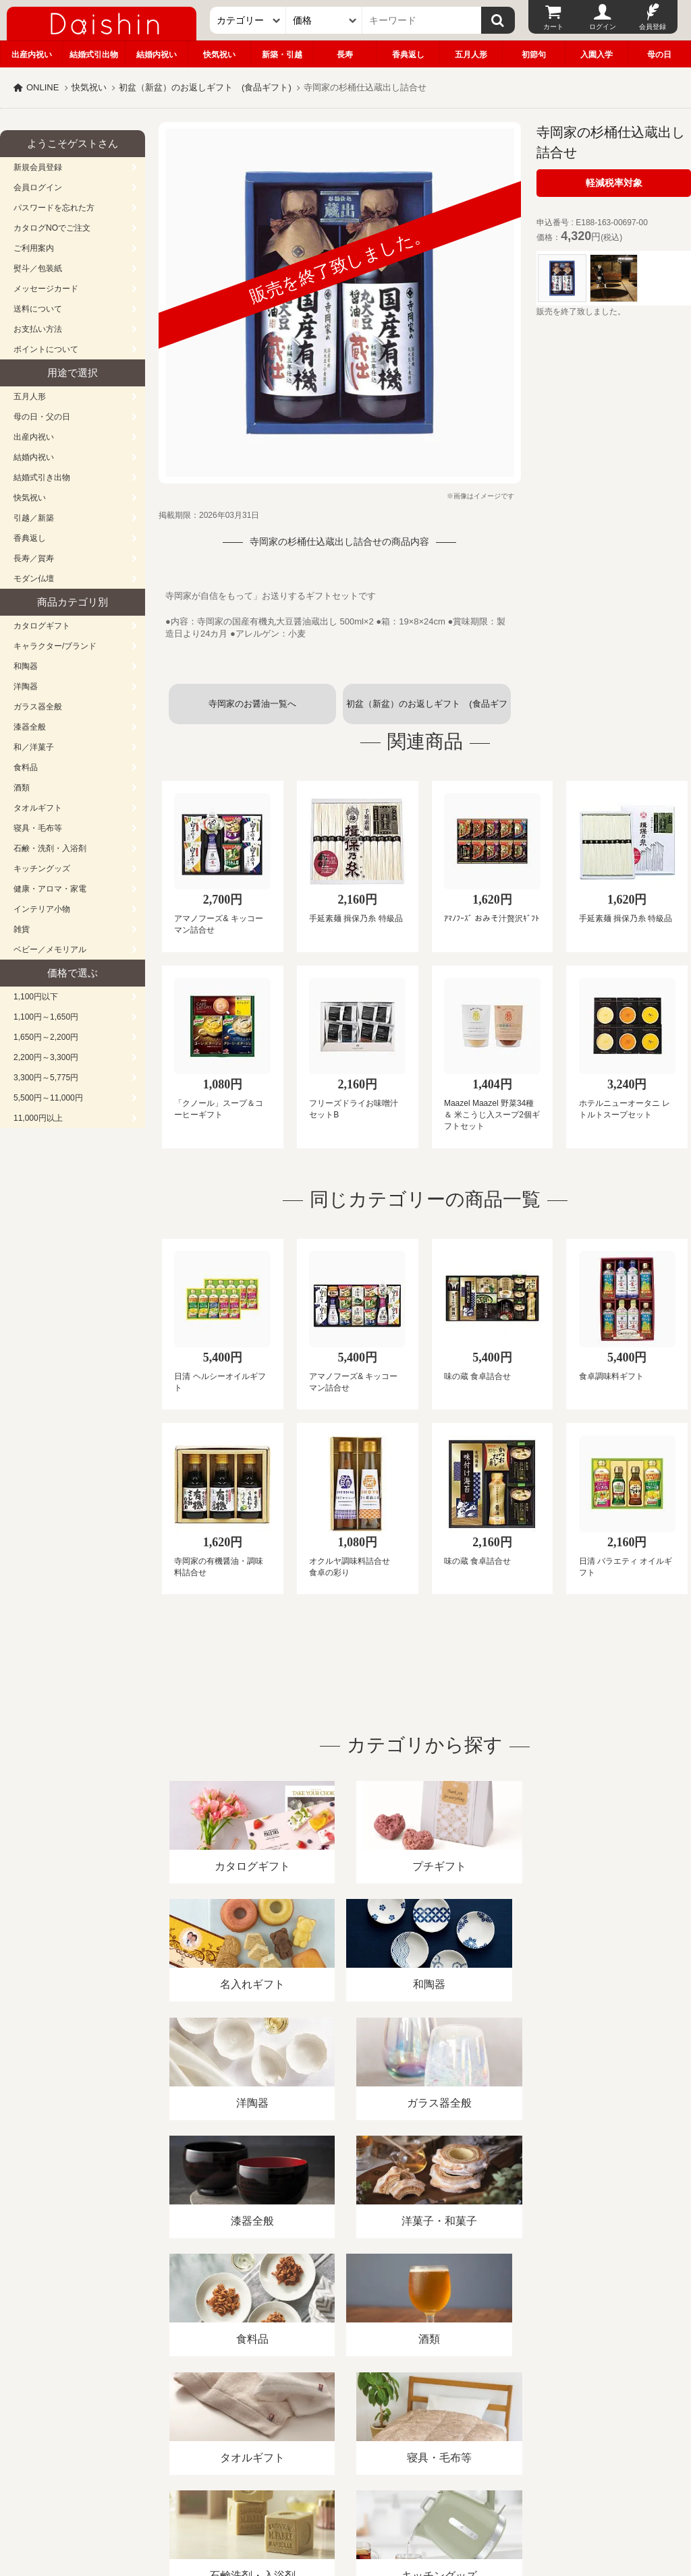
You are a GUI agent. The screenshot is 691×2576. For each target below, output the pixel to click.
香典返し (408, 54)
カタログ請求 (488, 2421)
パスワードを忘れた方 (53, 207)
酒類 (21, 787)
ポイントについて (45, 349)
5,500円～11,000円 (48, 1098)
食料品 (25, 767)
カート (553, 26)
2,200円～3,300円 (45, 1057)
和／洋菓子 (33, 747)
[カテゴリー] (248, 20)
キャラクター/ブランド (54, 646)
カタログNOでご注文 (51, 228)
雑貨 (21, 929)
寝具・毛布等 (37, 828)
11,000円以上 (38, 1118)
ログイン (602, 26)
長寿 (345, 54)
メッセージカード (45, 288)
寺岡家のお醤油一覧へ (252, 704)
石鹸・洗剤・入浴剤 (49, 848)
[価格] (324, 20)
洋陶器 (25, 686)
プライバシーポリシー (397, 2421)
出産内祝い (31, 54)
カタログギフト (41, 626)
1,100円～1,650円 (45, 1017)
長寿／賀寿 (33, 558)
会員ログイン (37, 187)
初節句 (534, 54)
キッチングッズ (41, 868)
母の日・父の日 (41, 416)
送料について (37, 309)
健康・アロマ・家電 (49, 889)
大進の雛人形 (345, 2510)
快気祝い (219, 54)
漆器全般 (29, 727)
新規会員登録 (37, 167)
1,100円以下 (35, 996)
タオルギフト (37, 808)
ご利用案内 (33, 248)
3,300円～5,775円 (45, 1077)
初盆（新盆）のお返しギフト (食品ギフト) (205, 87)
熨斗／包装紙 (37, 268)
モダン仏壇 (33, 578)
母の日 (659, 54)
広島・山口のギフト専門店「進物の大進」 (345, 2493)
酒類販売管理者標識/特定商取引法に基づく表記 (239, 2421)
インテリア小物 (41, 909)
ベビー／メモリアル (49, 949)
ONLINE (42, 87)
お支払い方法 (37, 329)
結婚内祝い (156, 54)
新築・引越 (282, 54)
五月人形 (471, 54)
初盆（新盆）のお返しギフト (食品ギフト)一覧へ (426, 711)
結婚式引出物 (94, 54)
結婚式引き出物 (41, 477)
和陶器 (25, 666)
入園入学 (596, 54)
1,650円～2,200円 (45, 1037)
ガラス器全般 (37, 706)
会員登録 (652, 26)
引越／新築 (33, 518)
